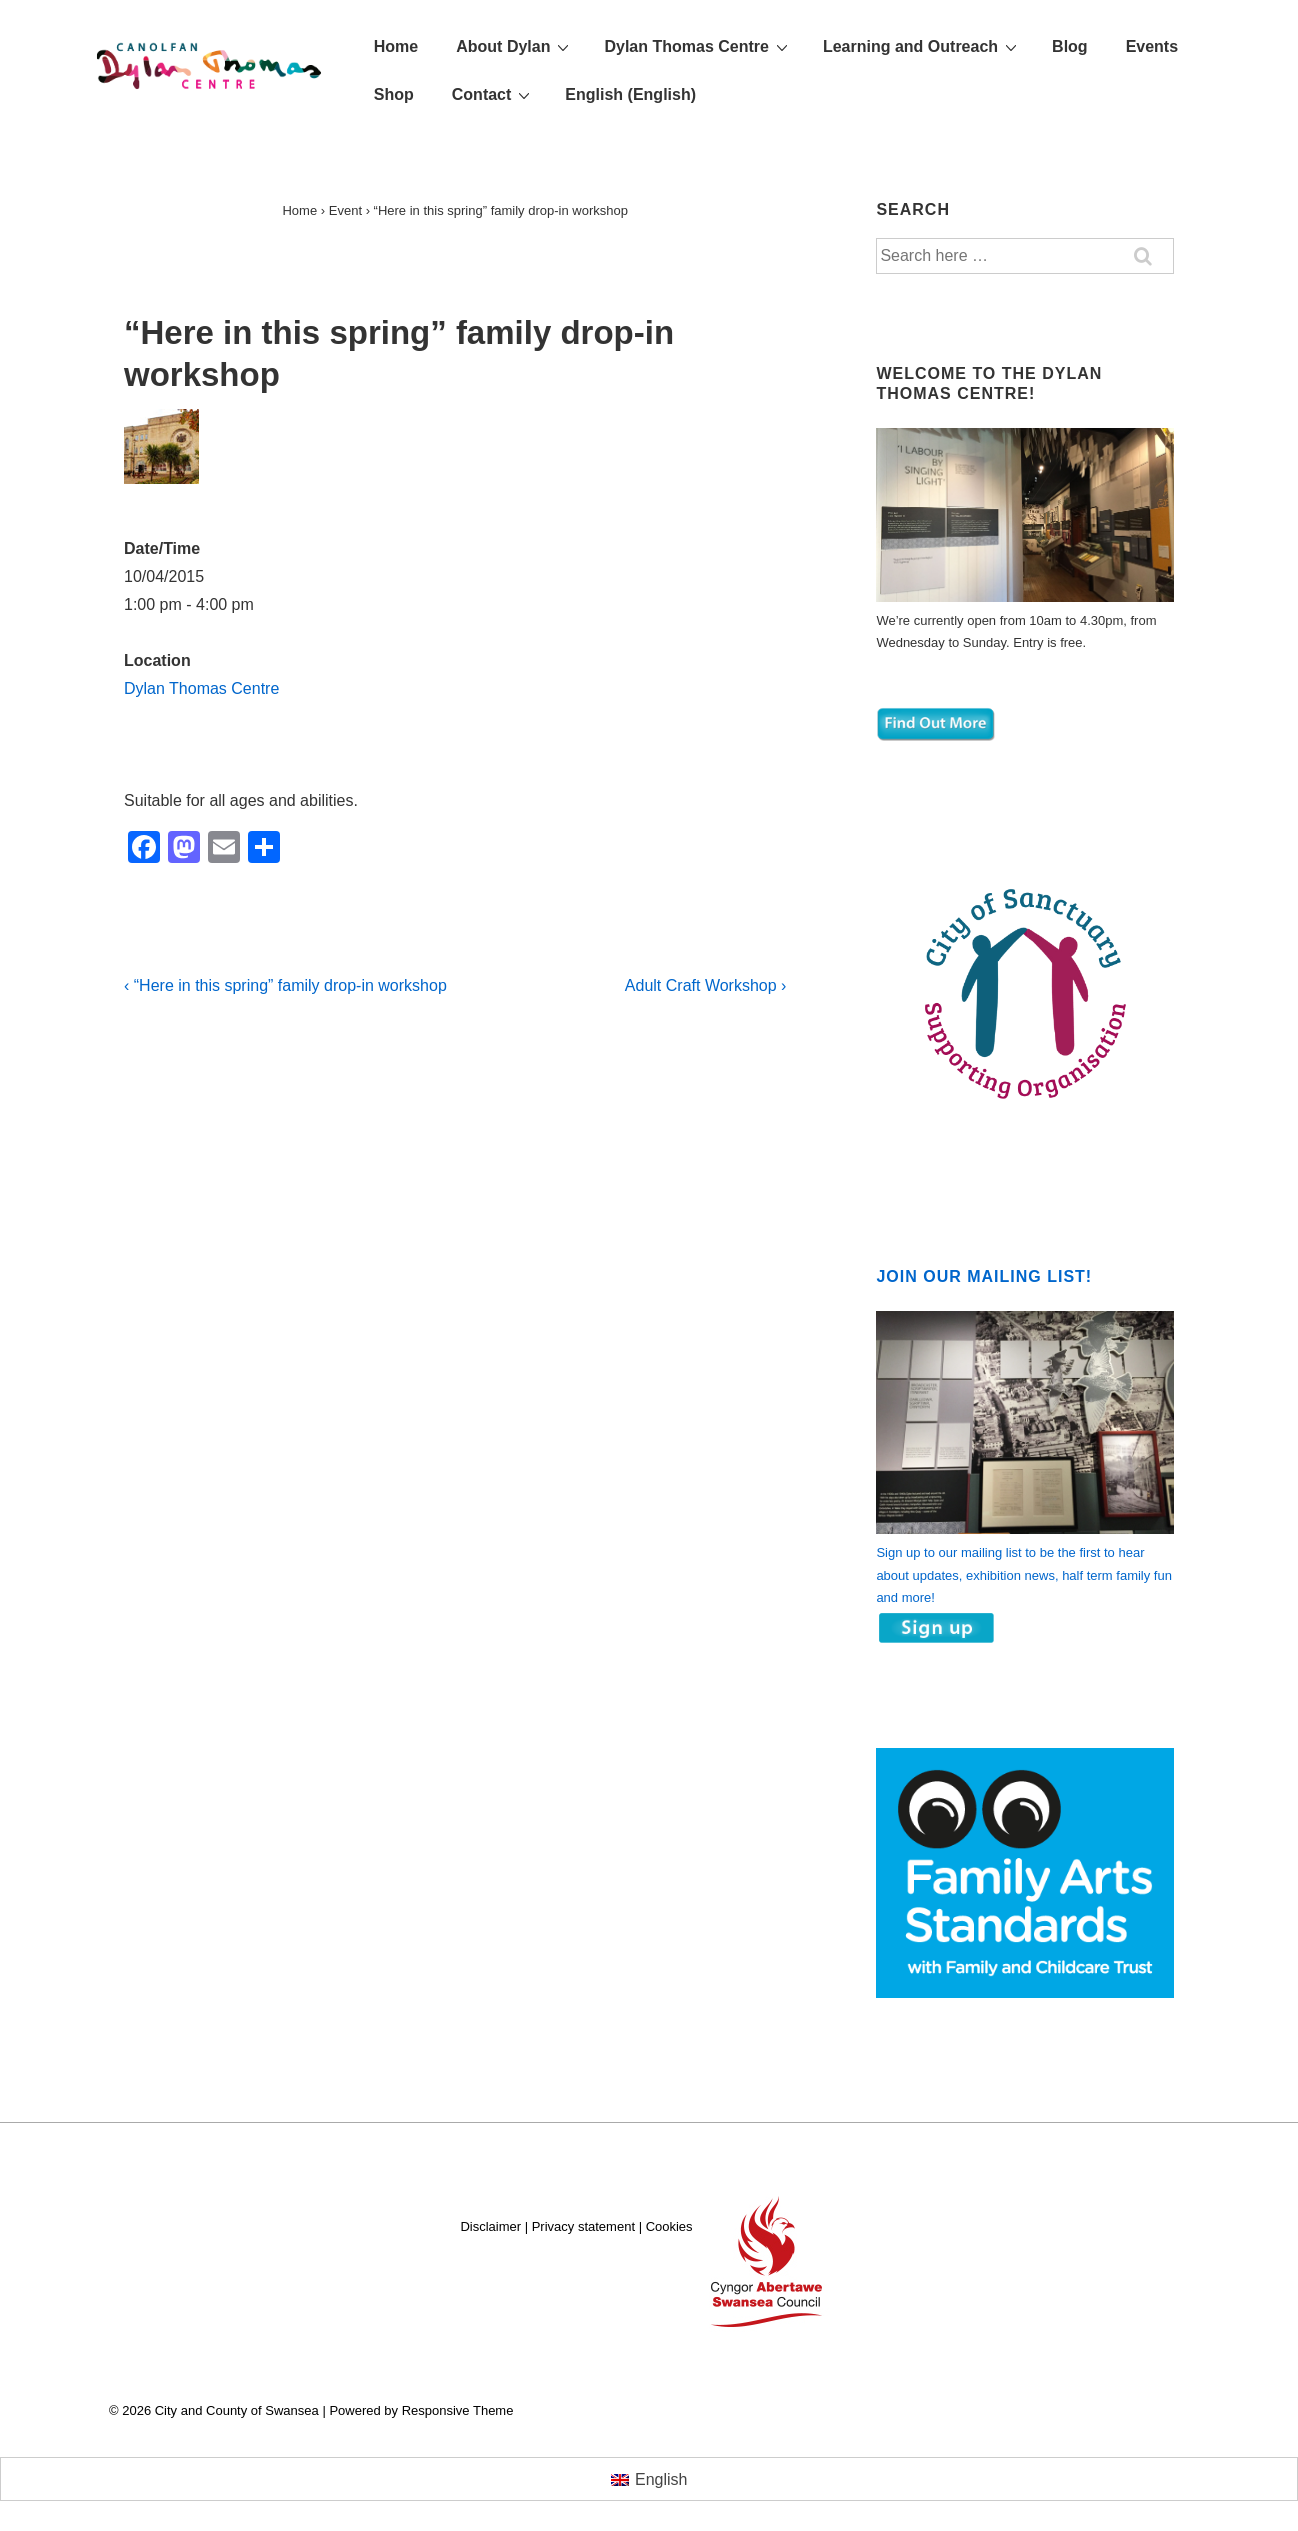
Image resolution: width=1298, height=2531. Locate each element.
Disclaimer (490, 2226)
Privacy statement (583, 2226)
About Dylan (515, 46)
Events (1152, 46)
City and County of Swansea (255, 2410)
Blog (1070, 46)
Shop (394, 94)
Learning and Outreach (922, 46)
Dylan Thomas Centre (698, 46)
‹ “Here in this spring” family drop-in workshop (285, 985)
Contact (494, 94)
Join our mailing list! (984, 1276)
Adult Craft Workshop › (706, 985)
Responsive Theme (458, 2410)
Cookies (669, 2226)
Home (396, 46)
